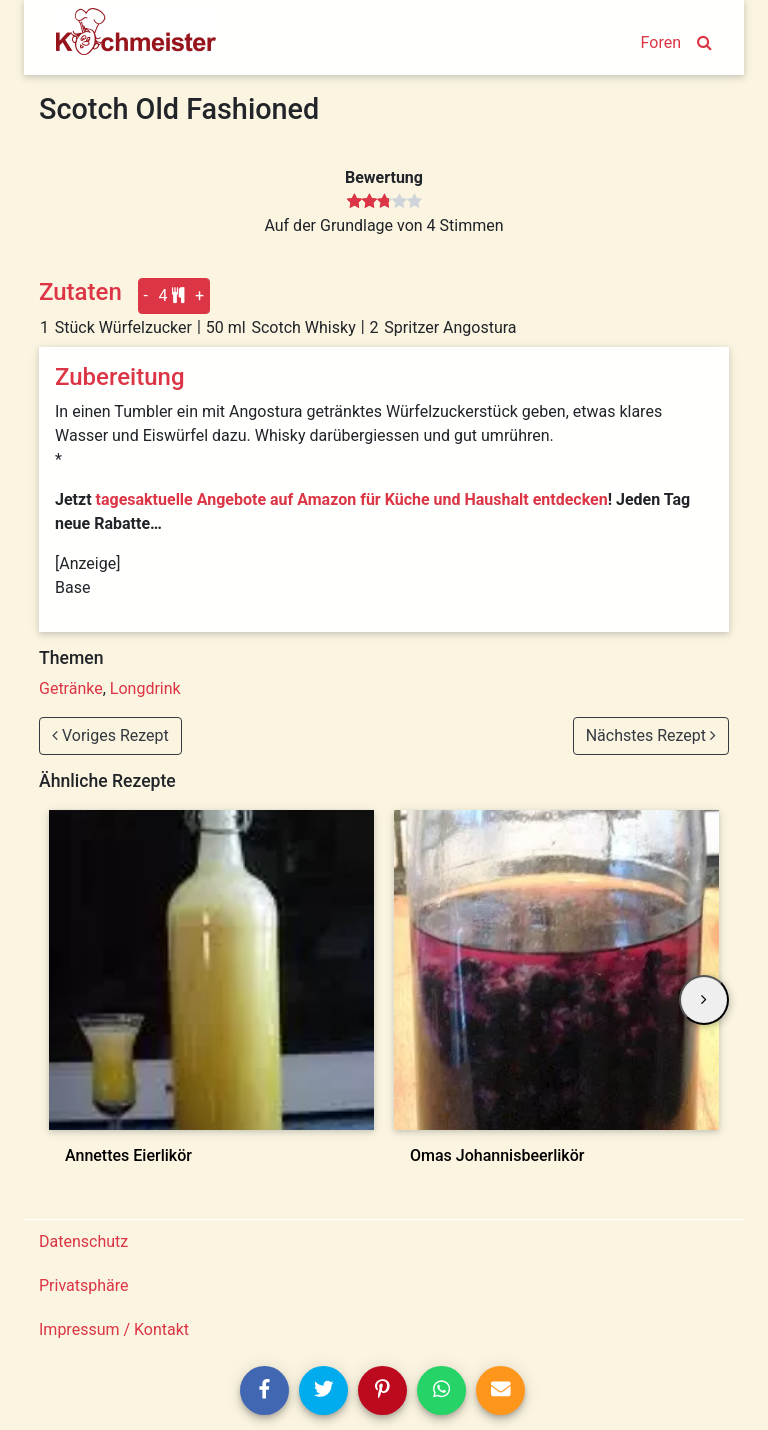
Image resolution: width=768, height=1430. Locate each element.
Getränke (71, 688)
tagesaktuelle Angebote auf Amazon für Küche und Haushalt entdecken (352, 499)
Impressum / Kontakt (114, 1329)
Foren (661, 42)
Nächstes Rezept (651, 735)
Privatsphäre (84, 1285)
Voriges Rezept (110, 735)
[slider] (384, 202)
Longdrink (145, 688)
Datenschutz (83, 1241)
